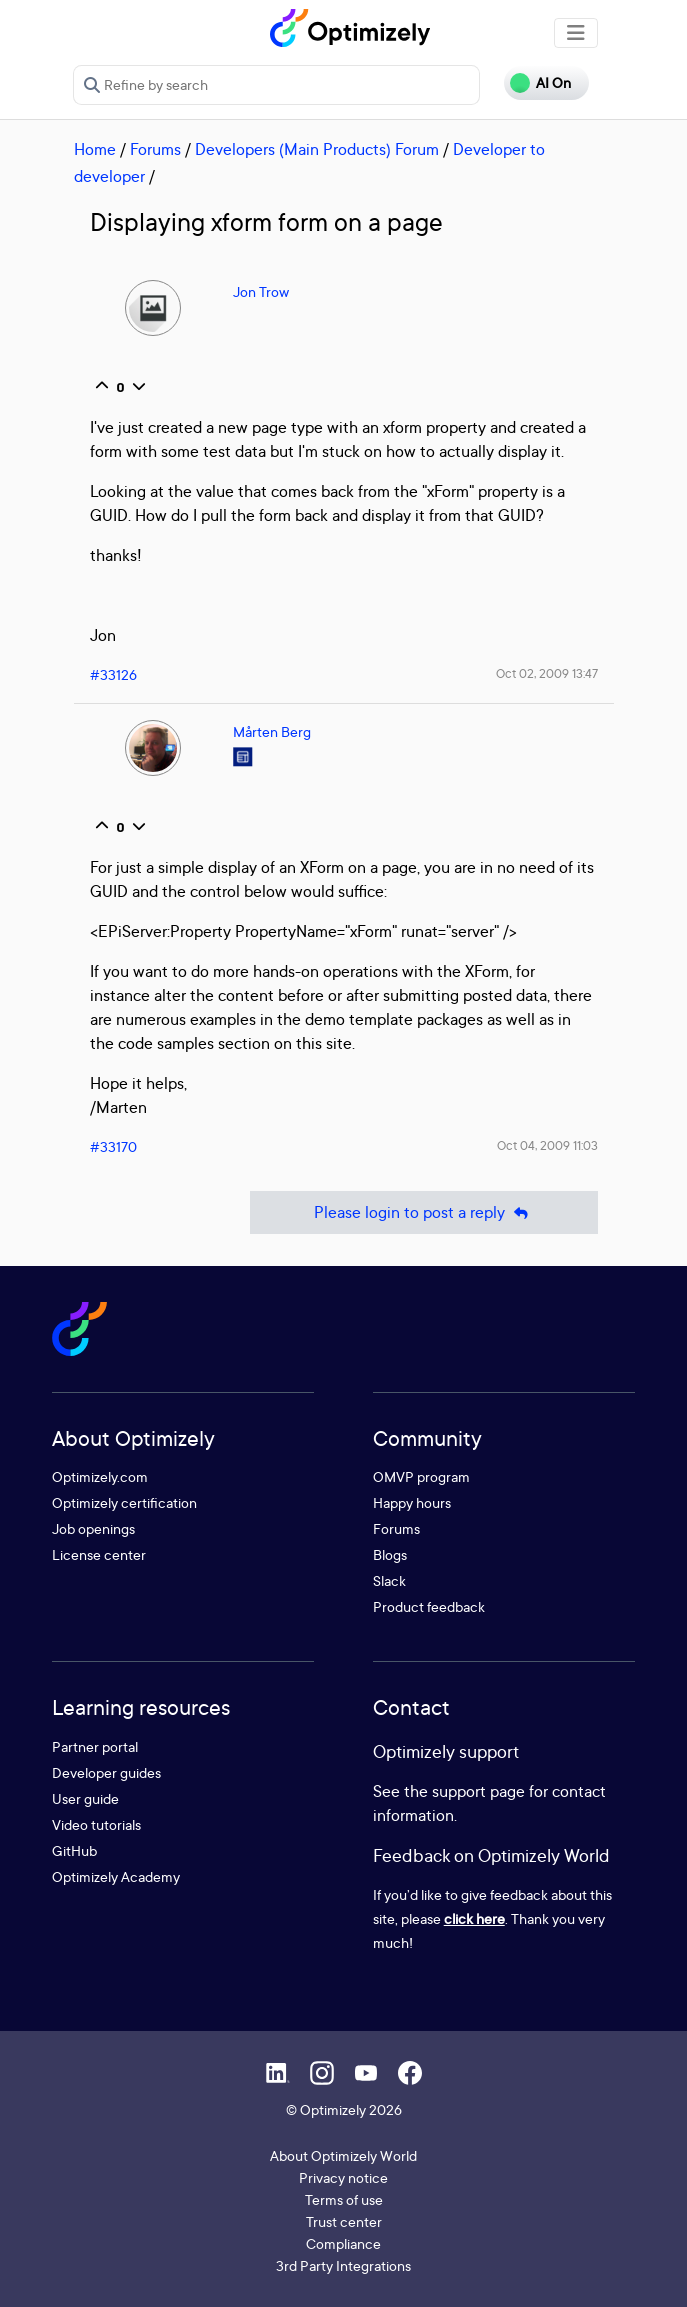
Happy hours (412, 1502)
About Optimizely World (343, 2155)
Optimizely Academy (116, 1876)
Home (95, 149)
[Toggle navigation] (576, 33)
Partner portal (95, 1746)
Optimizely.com (100, 1476)
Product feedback (429, 1606)
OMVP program (421, 1476)
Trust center (344, 2221)
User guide (85, 1798)
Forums (155, 149)
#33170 (113, 1146)
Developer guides (106, 1772)
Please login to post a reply (424, 1212)
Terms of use (344, 2199)
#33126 (113, 674)
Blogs (390, 1554)
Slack (389, 1580)
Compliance (343, 2243)
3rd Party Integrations (343, 2265)
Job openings (93, 1528)
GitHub (74, 1850)
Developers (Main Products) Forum (317, 149)
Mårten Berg (272, 731)
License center (99, 1554)
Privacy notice (343, 2177)
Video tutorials (96, 1824)
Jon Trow (261, 291)
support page (478, 1791)
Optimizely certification (124, 1502)
